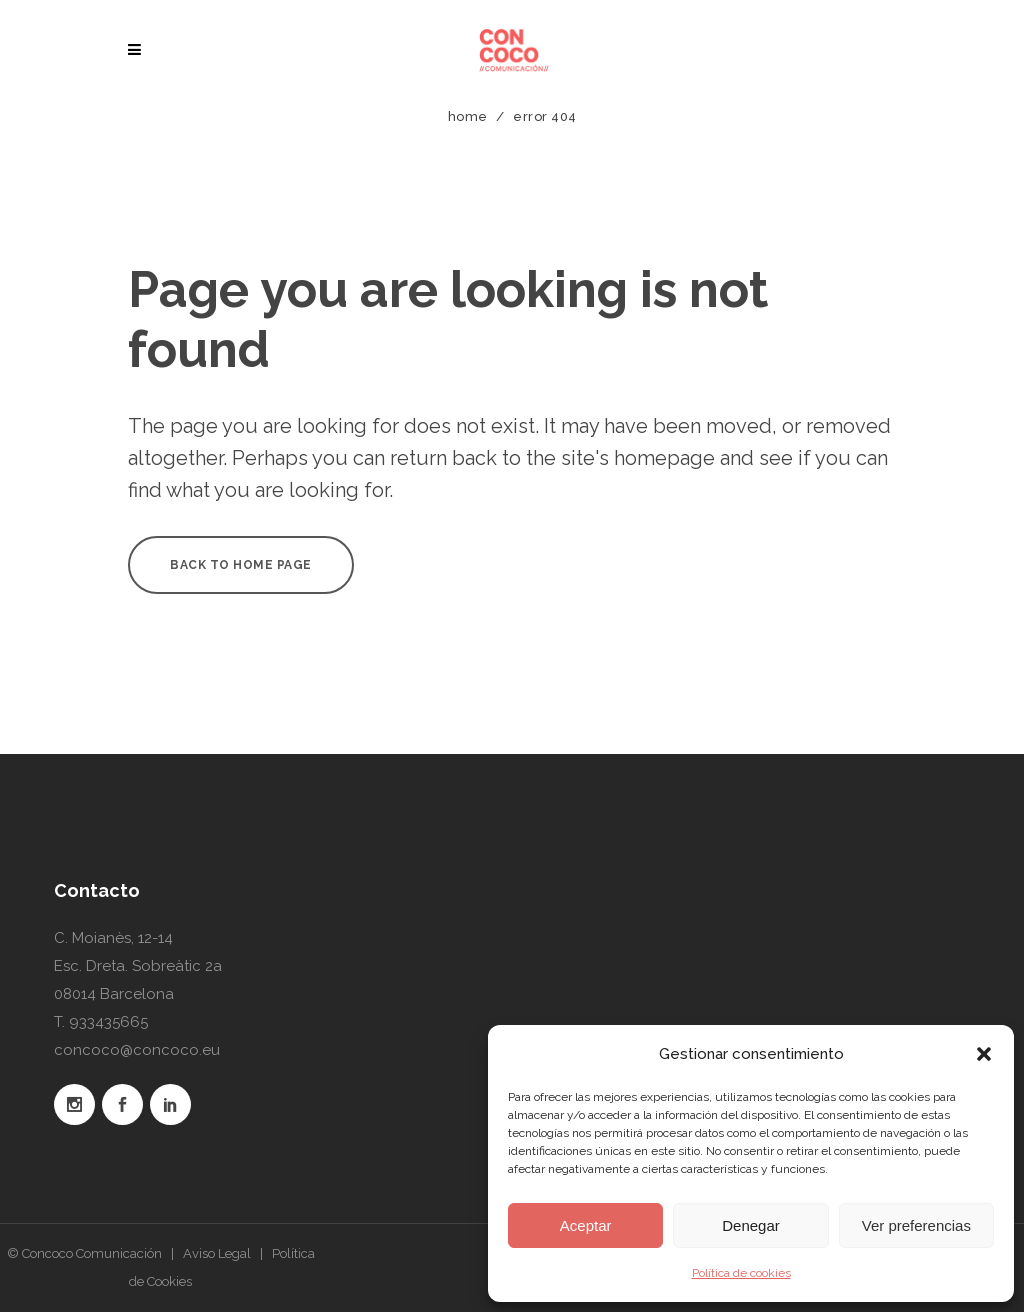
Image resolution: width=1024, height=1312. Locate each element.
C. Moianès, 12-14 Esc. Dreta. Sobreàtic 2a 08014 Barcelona (138, 966)
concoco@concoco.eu (137, 1050)
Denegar (751, 1225)
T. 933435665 (101, 1022)
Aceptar (586, 1225)
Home (468, 116)
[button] (984, 1054)
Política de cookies (741, 1273)
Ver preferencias (916, 1225)
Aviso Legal (217, 1253)
